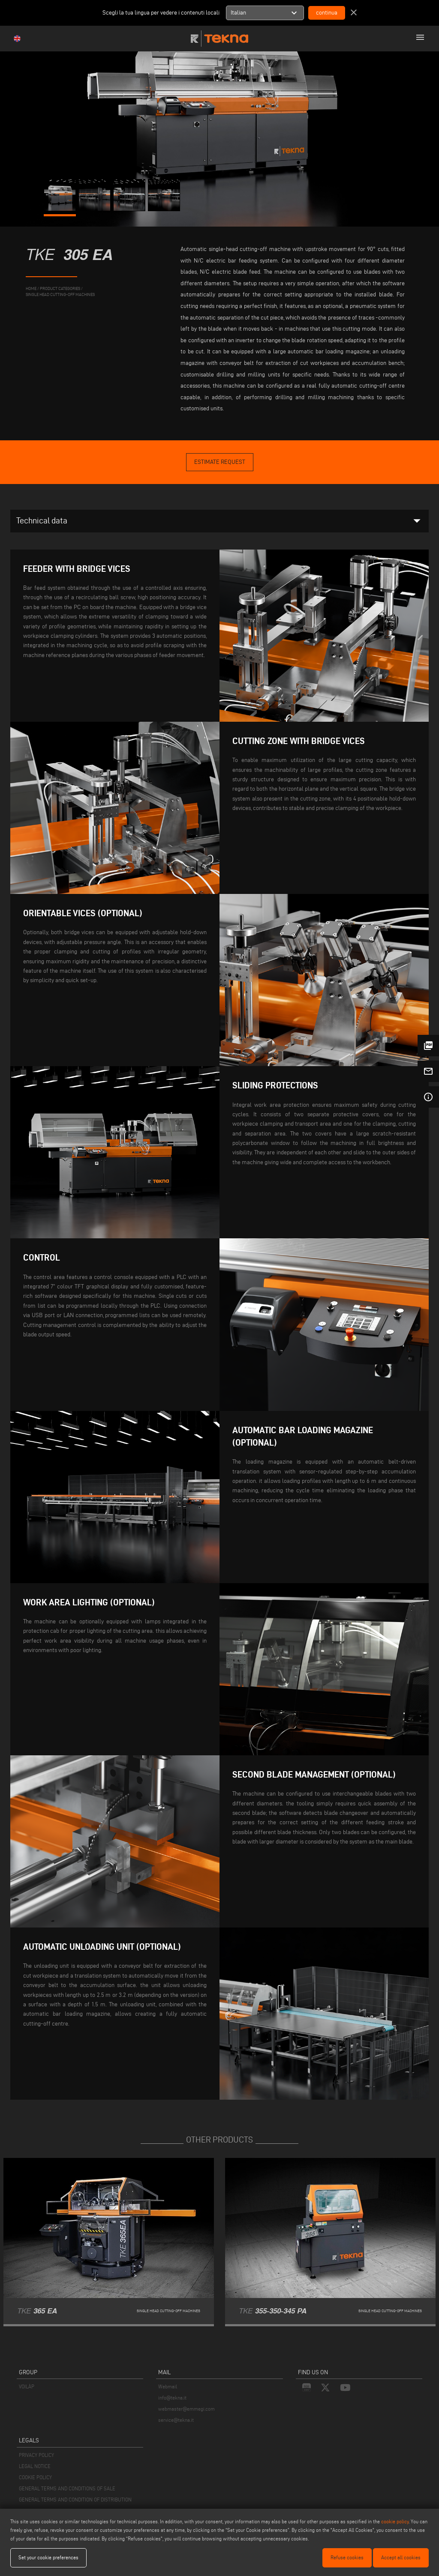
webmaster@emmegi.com (186, 2409)
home (31, 288)
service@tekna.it (176, 2420)
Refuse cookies (347, 2557)
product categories (60, 288)
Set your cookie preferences (48, 2557)
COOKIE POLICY (35, 2477)
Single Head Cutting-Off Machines (60, 294)
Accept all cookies (401, 2557)
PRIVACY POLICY (36, 2455)
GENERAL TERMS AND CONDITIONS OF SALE (67, 2488)
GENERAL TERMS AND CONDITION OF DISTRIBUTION (75, 2499)
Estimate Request (219, 462)
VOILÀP (26, 2386)
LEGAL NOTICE (35, 2466)
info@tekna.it (172, 2397)
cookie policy (395, 2521)
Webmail (167, 2386)
